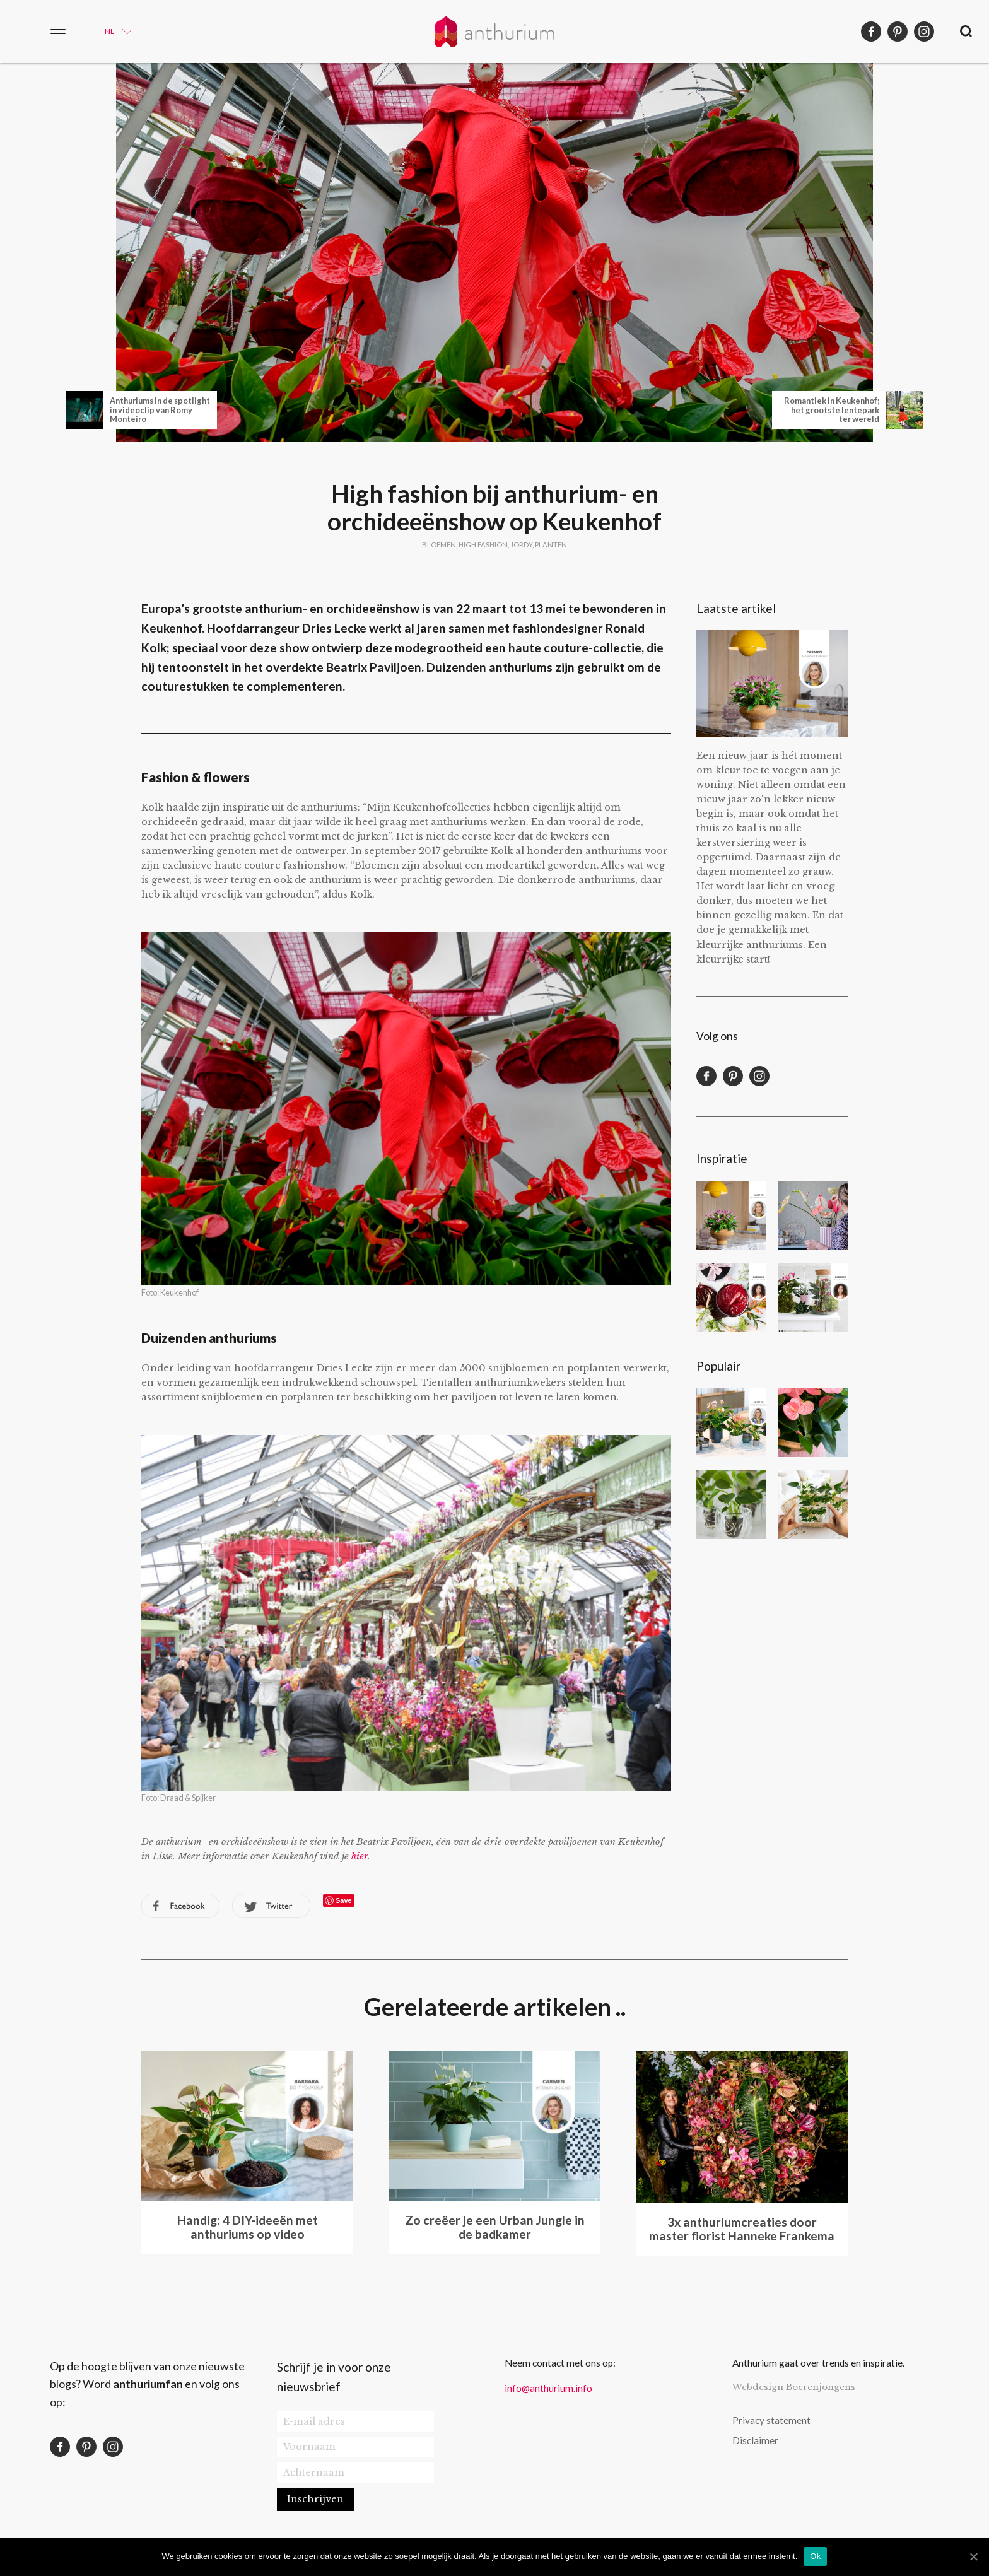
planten (551, 545)
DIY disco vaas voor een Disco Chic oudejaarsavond (731, 1297)
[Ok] (973, 2556)
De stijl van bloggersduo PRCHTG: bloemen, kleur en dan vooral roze (813, 1215)
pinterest (897, 31)
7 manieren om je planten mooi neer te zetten (731, 1422)
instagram (924, 31)
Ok (815, 2556)
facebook (871, 31)
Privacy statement (771, 2420)
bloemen (439, 545)
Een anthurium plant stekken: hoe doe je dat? (731, 1504)
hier (359, 1856)
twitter (271, 1906)
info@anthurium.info (548, 2388)
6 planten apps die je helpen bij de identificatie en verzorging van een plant (813, 1504)
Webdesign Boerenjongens (793, 2387)
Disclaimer (755, 2440)
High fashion (483, 545)
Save (344, 1900)
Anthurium (494, 31)
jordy (521, 545)
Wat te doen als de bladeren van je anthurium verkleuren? (813, 1422)
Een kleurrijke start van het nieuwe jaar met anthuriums (731, 1215)
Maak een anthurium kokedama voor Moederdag (813, 1297)
